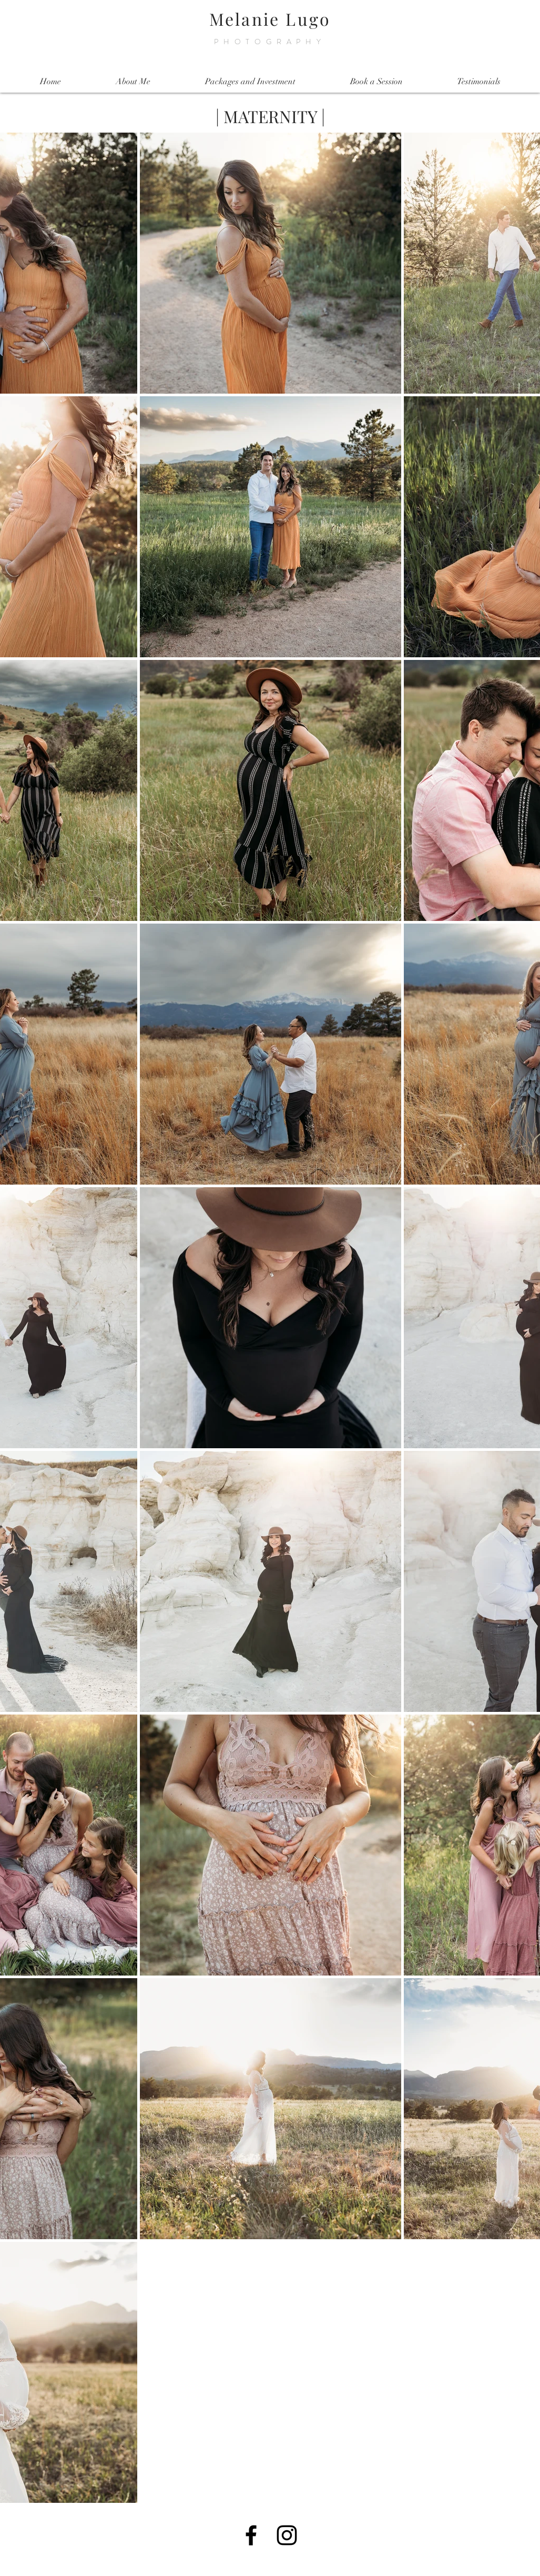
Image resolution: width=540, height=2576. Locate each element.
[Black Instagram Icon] (286, 2535)
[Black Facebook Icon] (251, 2535)
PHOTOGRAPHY (270, 41)
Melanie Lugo (270, 18)
